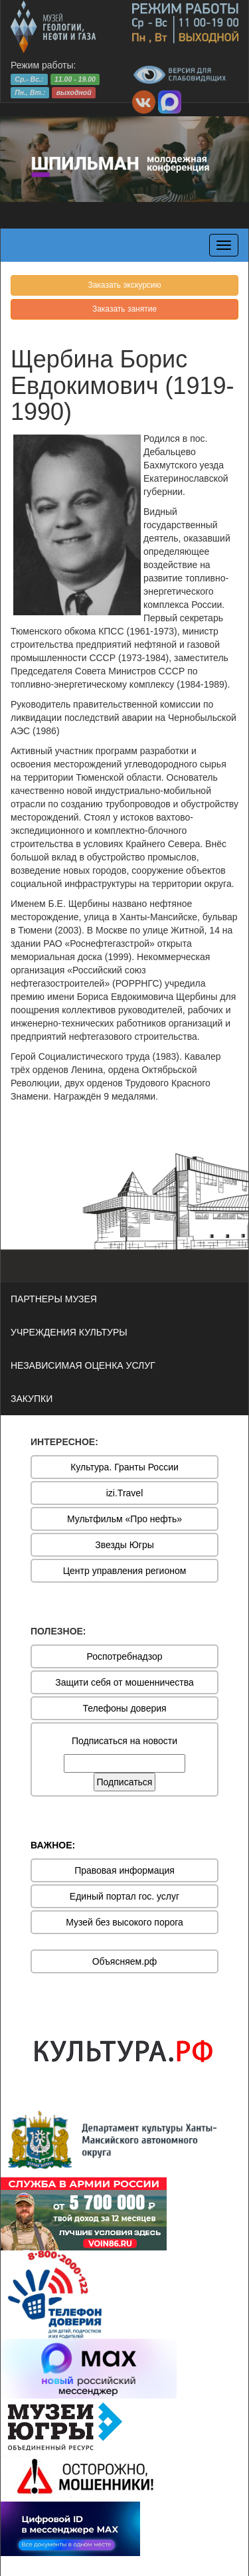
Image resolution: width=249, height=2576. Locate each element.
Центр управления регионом (125, 1570)
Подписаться (125, 1782)
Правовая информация (124, 1870)
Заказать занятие (124, 309)
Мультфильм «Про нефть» (124, 1519)
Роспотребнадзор (125, 1656)
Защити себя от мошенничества (124, 1682)
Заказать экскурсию (124, 285)
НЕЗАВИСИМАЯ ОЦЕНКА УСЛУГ (83, 1365)
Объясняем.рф (124, 1961)
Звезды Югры (124, 1544)
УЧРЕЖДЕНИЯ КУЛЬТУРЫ (69, 1332)
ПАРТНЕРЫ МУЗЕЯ (54, 1299)
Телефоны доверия (124, 1708)
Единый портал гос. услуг (124, 1896)
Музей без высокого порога (124, 1922)
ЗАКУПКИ (31, 1398)
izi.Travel (124, 1493)
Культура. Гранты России (124, 1467)
